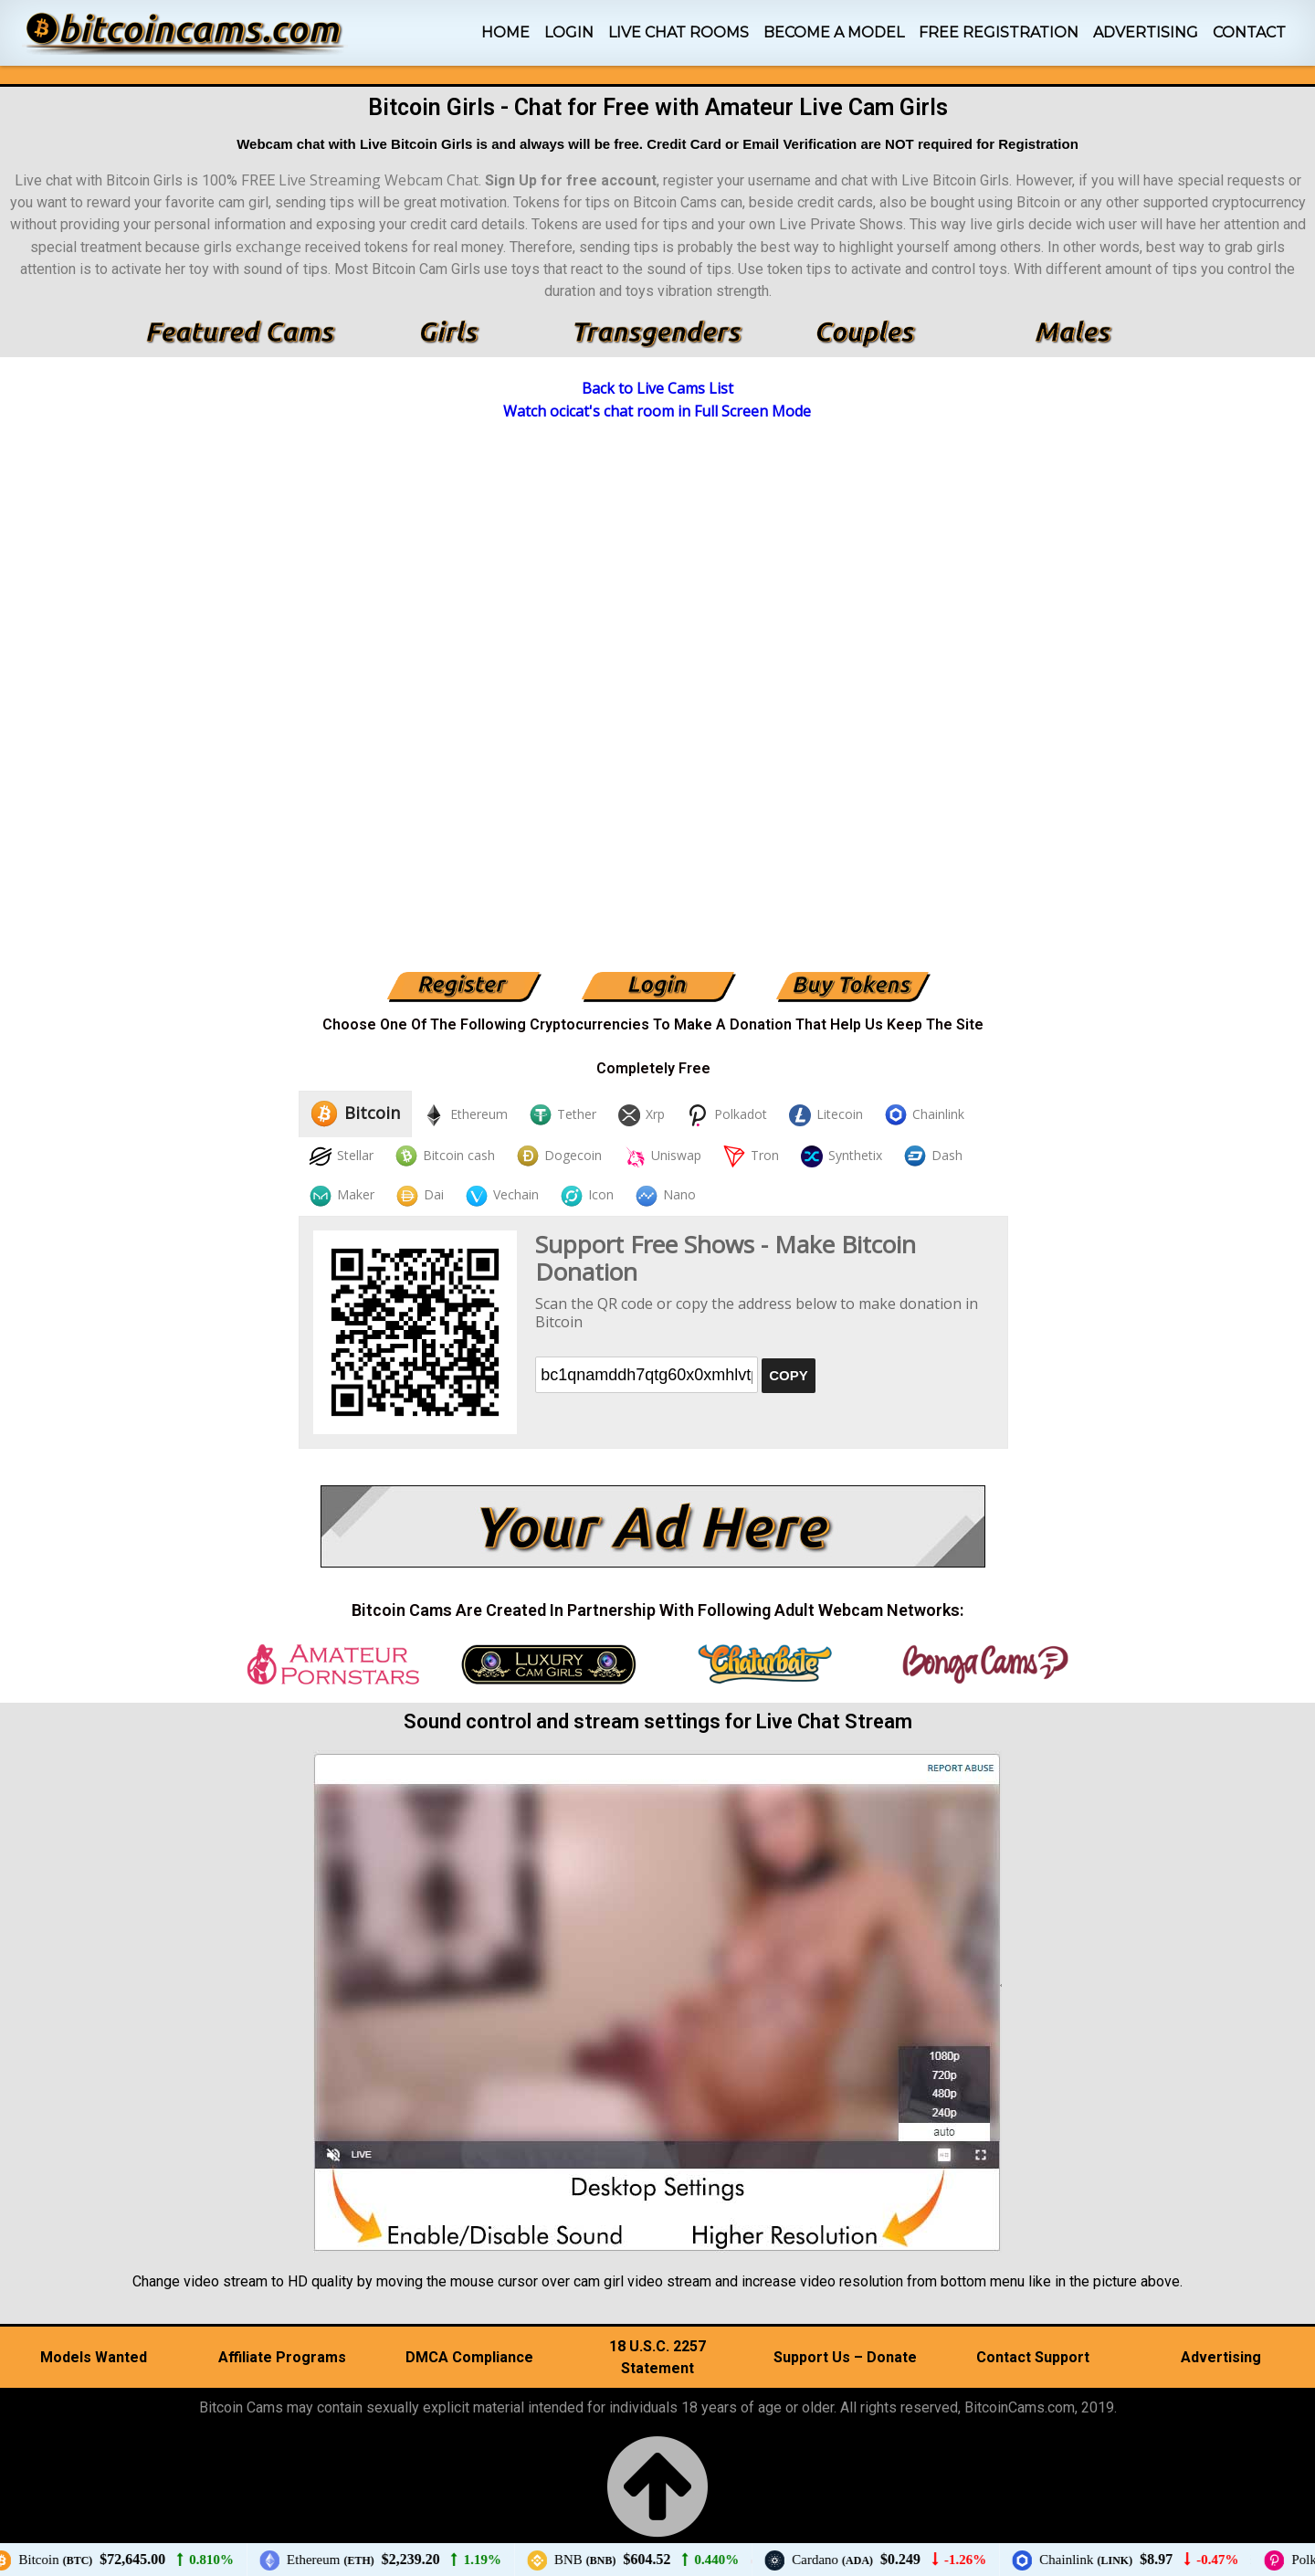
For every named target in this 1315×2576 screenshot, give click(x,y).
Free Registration (998, 32)
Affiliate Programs (282, 2357)
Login (569, 32)
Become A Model (833, 32)
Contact (1249, 32)
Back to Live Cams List (657, 388)
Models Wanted (93, 2357)
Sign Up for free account (571, 180)
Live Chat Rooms (678, 32)
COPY (788, 1375)
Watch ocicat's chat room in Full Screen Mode (657, 411)
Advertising (1145, 32)
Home (505, 32)
